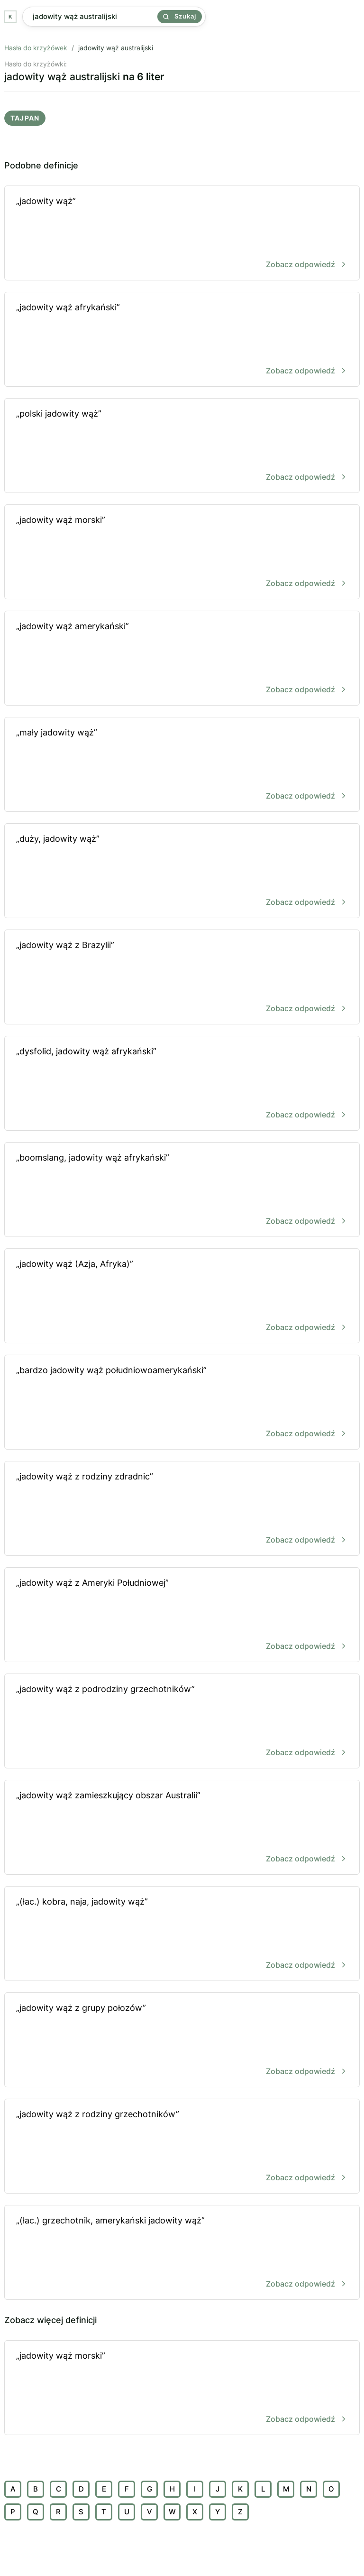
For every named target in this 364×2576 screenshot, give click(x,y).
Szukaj (179, 16)
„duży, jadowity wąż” (182, 871)
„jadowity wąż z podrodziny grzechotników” (182, 1721)
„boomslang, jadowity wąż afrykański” (182, 1190)
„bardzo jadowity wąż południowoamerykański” (182, 1403)
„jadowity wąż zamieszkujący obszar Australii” (182, 1828)
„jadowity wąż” (182, 233)
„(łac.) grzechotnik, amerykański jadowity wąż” (182, 2253)
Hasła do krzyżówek (35, 48)
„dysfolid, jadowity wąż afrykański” (182, 1084)
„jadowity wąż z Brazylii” (182, 977)
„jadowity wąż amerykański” (182, 659)
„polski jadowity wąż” (182, 446)
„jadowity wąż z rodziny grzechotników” (182, 2147)
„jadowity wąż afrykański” (182, 340)
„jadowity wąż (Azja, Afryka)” (182, 1296)
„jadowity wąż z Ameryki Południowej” (182, 1615)
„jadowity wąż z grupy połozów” (182, 2040)
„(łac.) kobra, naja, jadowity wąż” (182, 1934)
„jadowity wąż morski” (182, 552)
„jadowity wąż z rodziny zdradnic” (182, 1509)
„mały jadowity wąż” (182, 765)
